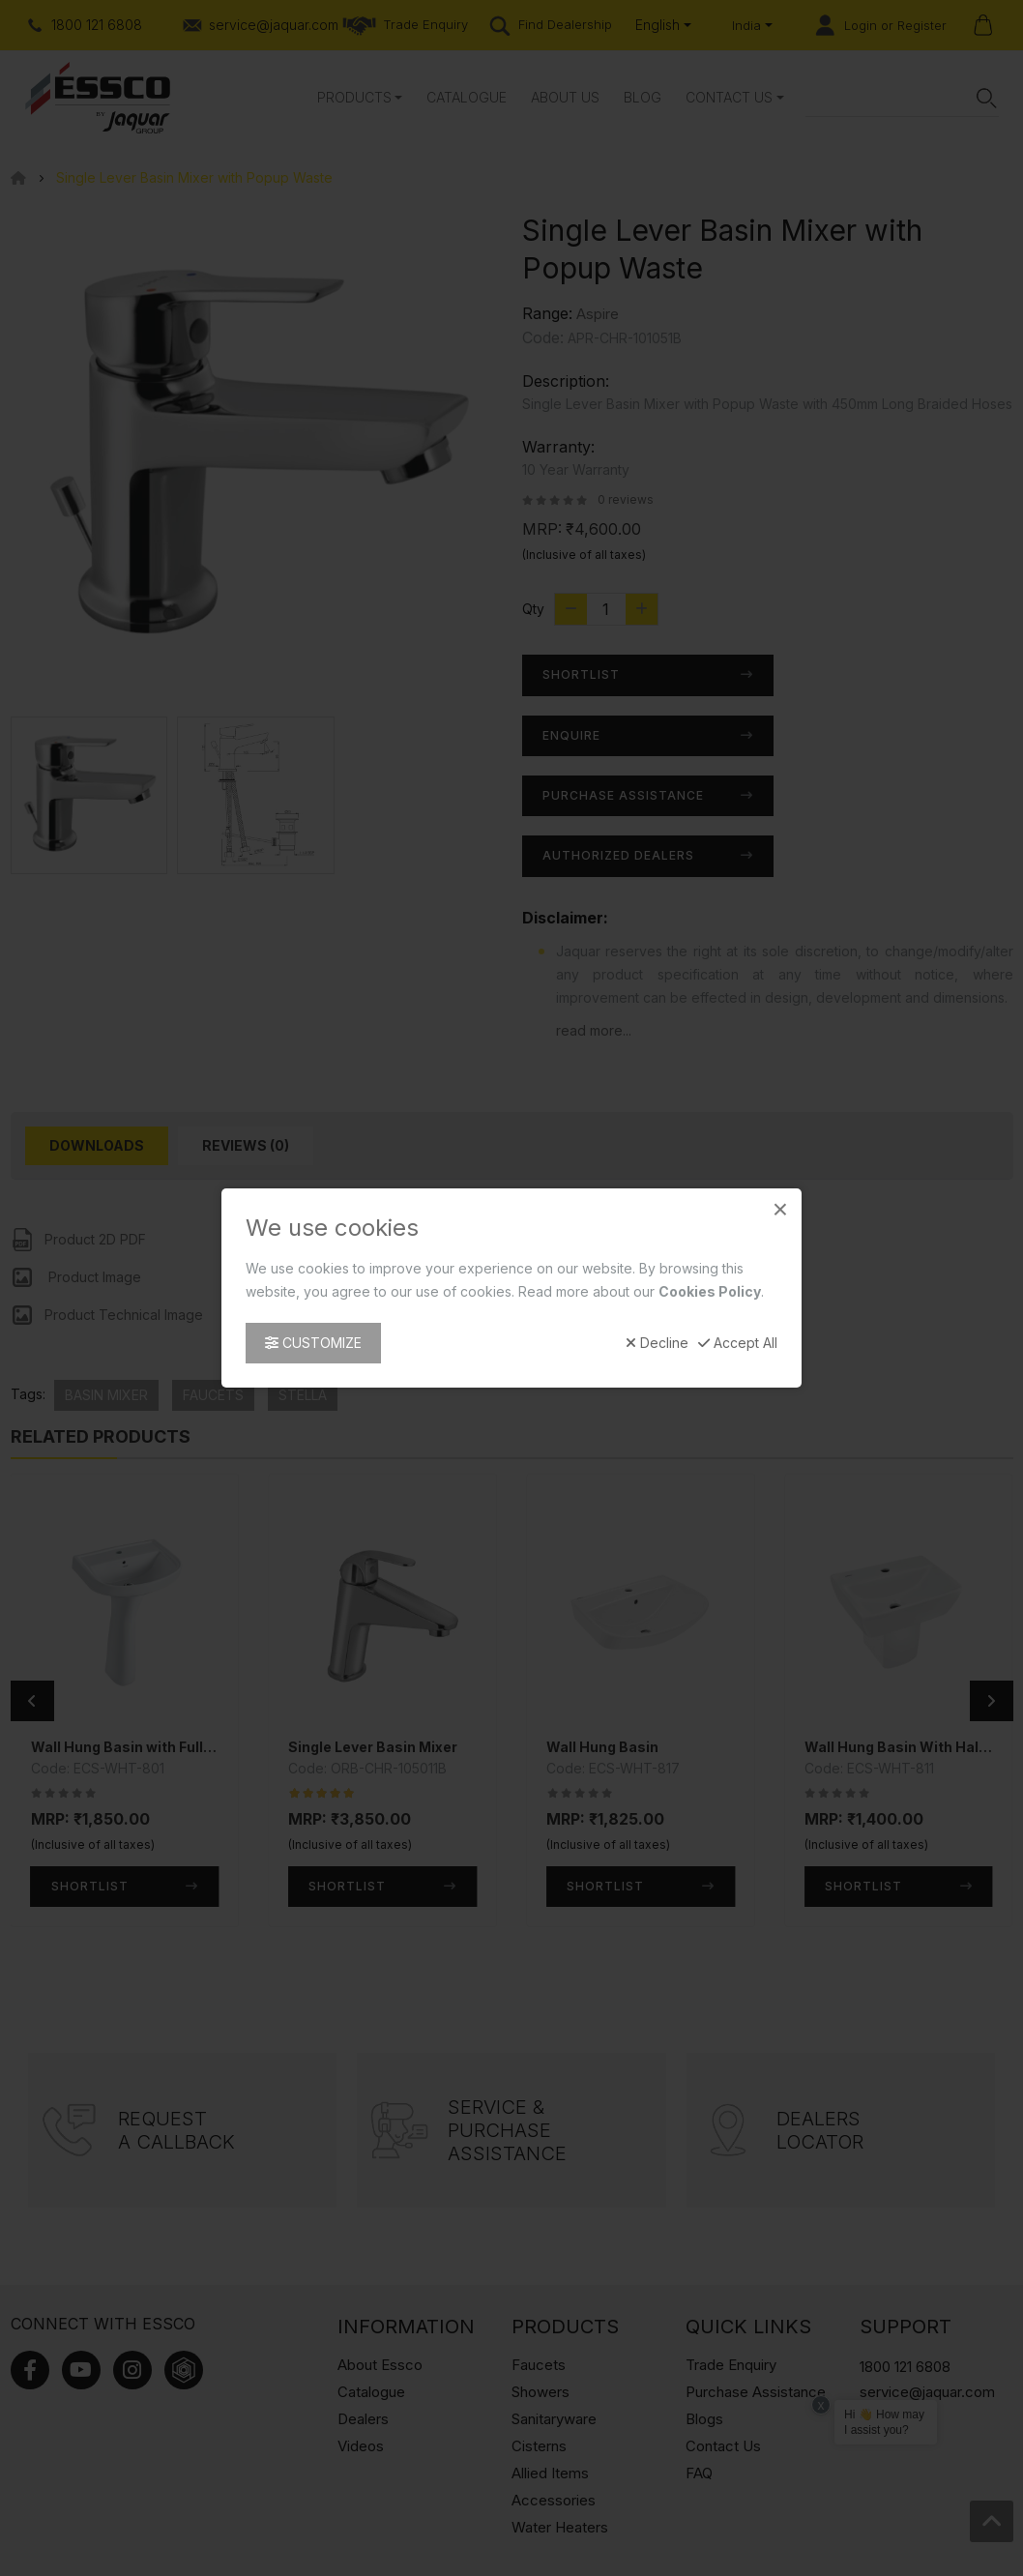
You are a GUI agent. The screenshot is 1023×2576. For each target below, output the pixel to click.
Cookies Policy (709, 1291)
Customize (313, 1342)
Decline (657, 1343)
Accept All (737, 1343)
